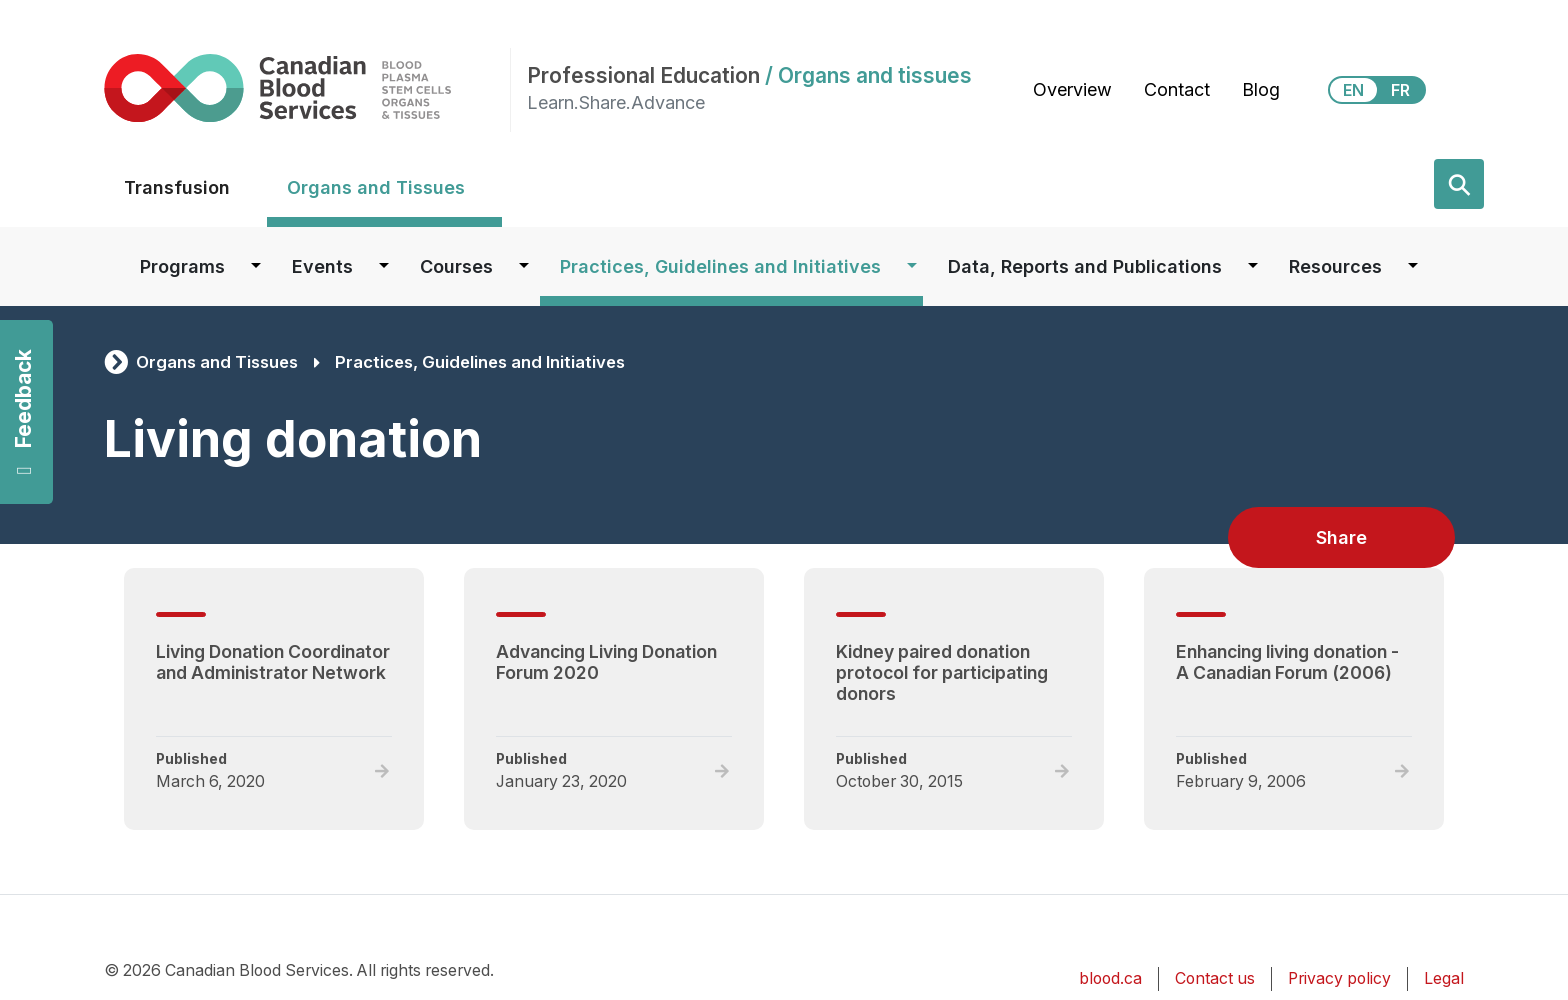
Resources (1335, 266)
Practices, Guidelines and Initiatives (720, 266)
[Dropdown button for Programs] (256, 266)
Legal (1444, 978)
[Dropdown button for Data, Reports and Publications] (1253, 266)
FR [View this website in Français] (1400, 90)
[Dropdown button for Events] (384, 266)
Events (322, 266)
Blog (1261, 89)
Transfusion (177, 187)
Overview (1072, 89)
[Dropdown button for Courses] (524, 266)
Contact (1177, 89)
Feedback (23, 412)
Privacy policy (1339, 978)
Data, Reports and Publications (1085, 266)
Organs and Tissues (376, 187)
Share (1341, 537)
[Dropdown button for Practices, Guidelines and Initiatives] (912, 266)
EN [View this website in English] (1353, 90)
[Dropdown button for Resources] (1413, 266)
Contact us (1215, 978)
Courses (456, 266)
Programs (182, 266)
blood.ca (1110, 978)
